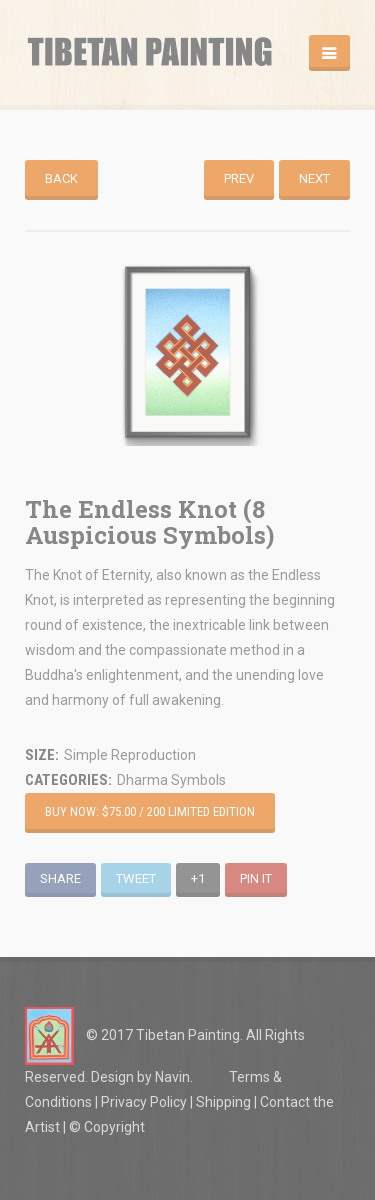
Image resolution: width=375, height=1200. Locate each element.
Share (60, 878)
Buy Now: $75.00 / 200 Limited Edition (150, 811)
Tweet (136, 878)
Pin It (256, 878)
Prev (239, 178)
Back (61, 178)
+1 (198, 878)
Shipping (223, 1102)
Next (314, 178)
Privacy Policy (144, 1102)
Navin (172, 1077)
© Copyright (107, 1127)
